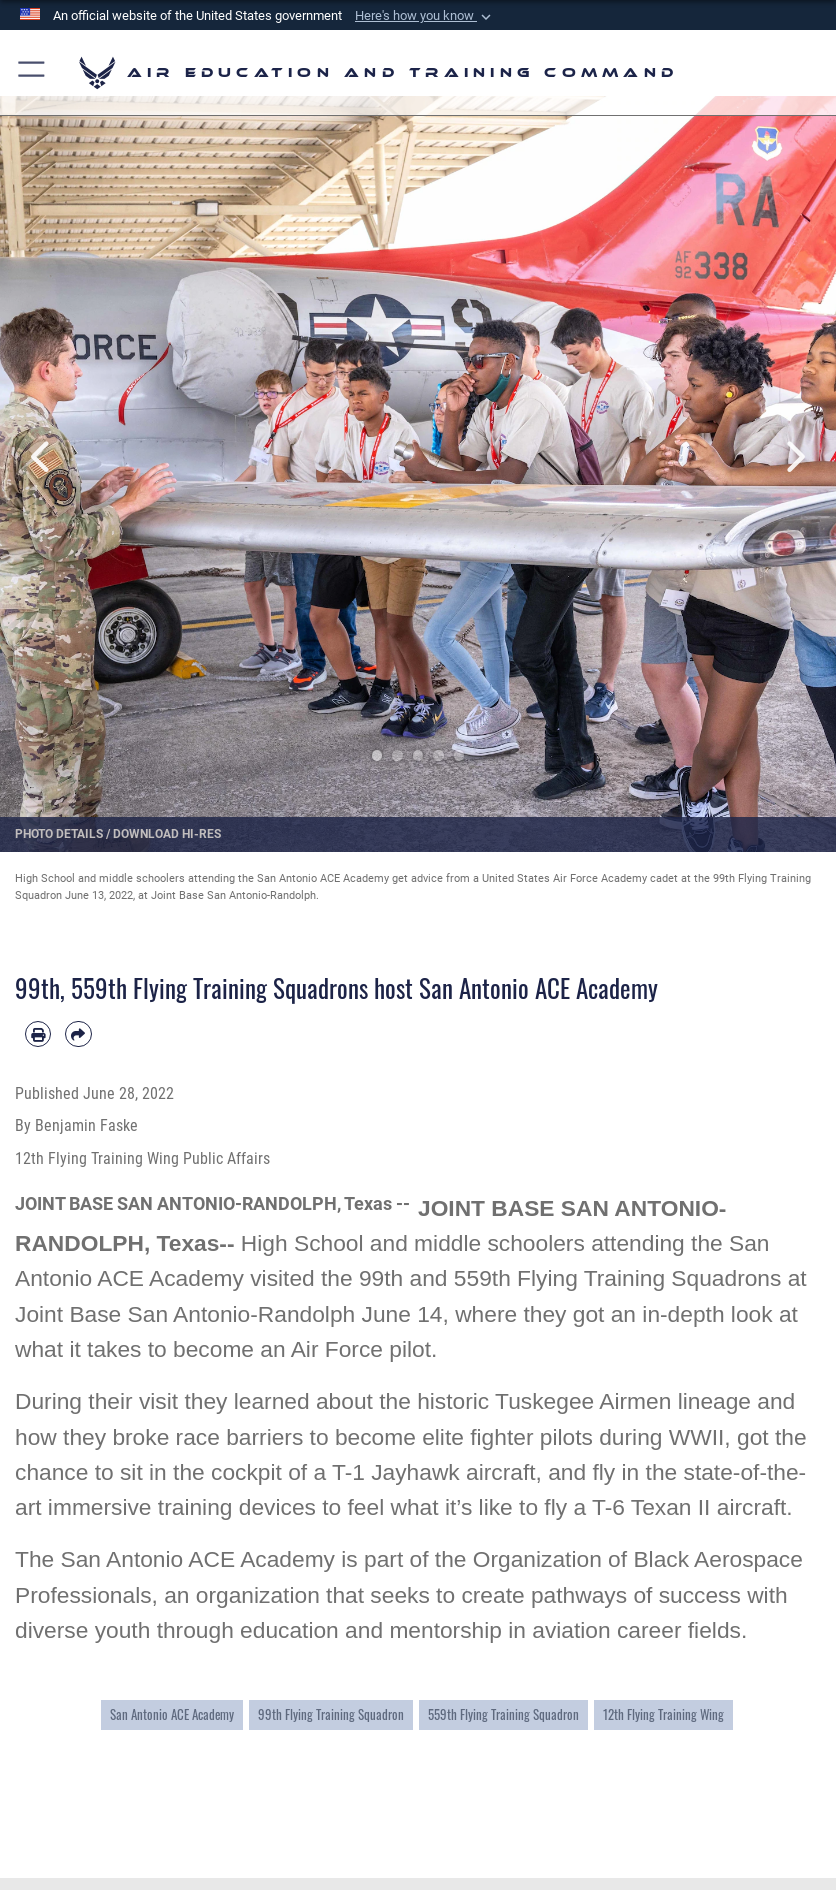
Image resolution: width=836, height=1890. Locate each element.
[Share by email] (78, 1034)
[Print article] (38, 1034)
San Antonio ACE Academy (172, 1714)
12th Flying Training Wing (663, 1714)
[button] (425, 16)
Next (794, 456)
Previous (42, 456)
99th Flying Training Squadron (331, 1714)
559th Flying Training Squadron (503, 1714)
